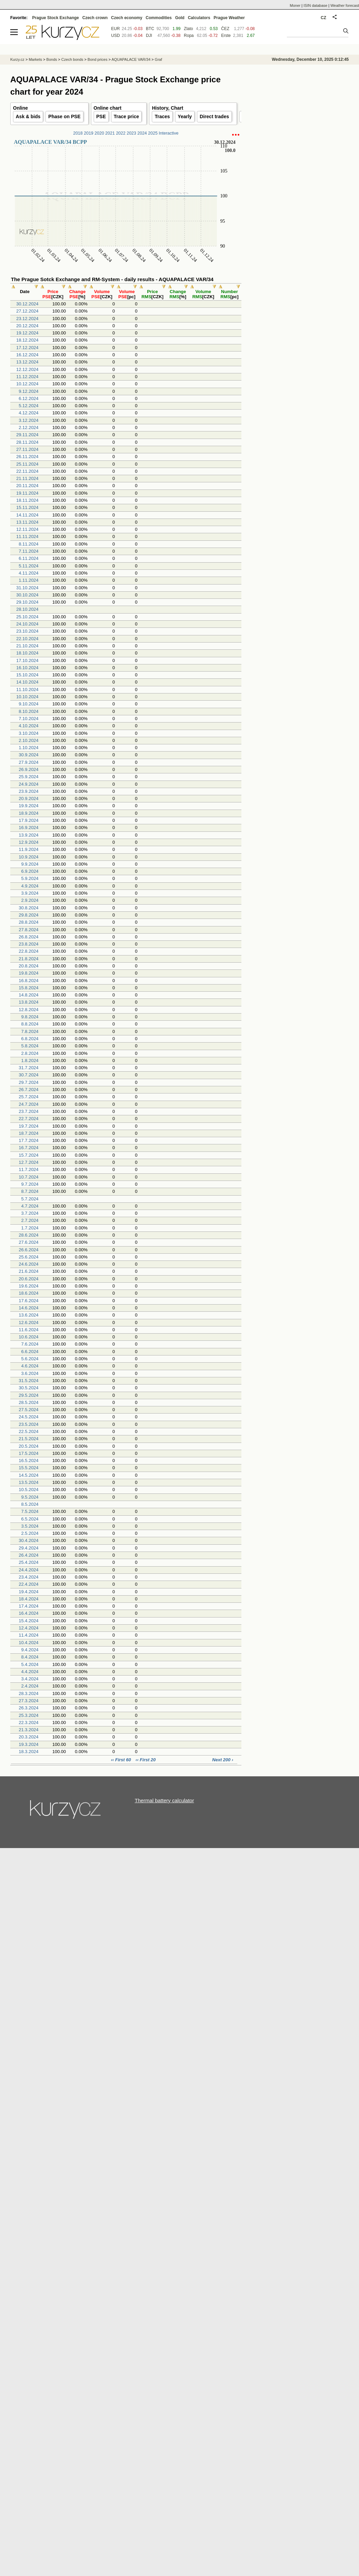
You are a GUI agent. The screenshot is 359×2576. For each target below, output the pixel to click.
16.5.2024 (29, 1460)
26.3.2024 (29, 1707)
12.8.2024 (29, 1009)
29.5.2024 (29, 1395)
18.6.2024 (29, 1293)
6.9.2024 (30, 871)
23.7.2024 (29, 1111)
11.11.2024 (27, 536)
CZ (323, 17)
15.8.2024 (29, 987)
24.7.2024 (29, 1104)
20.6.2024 (29, 1278)
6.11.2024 (29, 558)
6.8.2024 (30, 1038)
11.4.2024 (29, 1635)
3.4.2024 (30, 1678)
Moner (295, 5)
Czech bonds (72, 59)
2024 (142, 133)
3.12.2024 (29, 420)
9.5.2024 (30, 1497)
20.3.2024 (29, 1736)
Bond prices (97, 59)
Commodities (159, 17)
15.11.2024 (27, 507)
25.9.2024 (29, 776)
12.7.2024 (29, 1162)
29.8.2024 (29, 915)
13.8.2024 (29, 1002)
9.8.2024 (30, 1016)
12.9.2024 (29, 842)
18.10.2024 (27, 653)
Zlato (188, 28)
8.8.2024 (30, 1024)
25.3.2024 (29, 1715)
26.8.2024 (29, 936)
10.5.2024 (29, 1489)
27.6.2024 (29, 1242)
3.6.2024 (30, 1373)
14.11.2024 (27, 515)
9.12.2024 (29, 391)
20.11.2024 (27, 485)
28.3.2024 (29, 1693)
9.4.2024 (30, 1649)
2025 (153, 133)
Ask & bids (28, 116)
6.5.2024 (30, 1518)
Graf (158, 59)
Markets (35, 59)
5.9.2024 (30, 878)
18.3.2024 (29, 1751)
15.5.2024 (29, 1467)
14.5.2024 (29, 1475)
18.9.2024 (29, 813)
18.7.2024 (29, 1133)
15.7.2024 (29, 1155)
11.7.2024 (29, 1169)
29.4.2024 (29, 1548)
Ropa (189, 35)
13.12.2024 (27, 361)
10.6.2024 (29, 1336)
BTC (150, 28)
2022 (120, 133)
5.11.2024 (29, 565)
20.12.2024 (27, 325)
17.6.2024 (29, 1300)
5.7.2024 (30, 1198)
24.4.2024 (29, 1569)
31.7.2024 (29, 1067)
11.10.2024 (27, 689)
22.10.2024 (27, 638)
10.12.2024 (27, 383)
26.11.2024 (27, 456)
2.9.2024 (30, 900)
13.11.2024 (27, 522)
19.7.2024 (29, 1126)
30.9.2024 (29, 754)
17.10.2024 (27, 660)
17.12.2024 (27, 347)
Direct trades (214, 116)
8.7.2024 (30, 1191)
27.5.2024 (29, 1409)
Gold (179, 17)
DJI (149, 35)
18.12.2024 (27, 340)
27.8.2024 (29, 929)
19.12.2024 (27, 332)
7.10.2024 (29, 718)
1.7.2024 (30, 1227)
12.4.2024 (29, 1627)
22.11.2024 (27, 471)
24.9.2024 (29, 784)
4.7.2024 (30, 1206)
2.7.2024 (30, 1220)
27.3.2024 (29, 1700)
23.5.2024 (29, 1424)
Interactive (168, 133)
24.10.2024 (27, 623)
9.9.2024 (30, 864)
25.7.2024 (29, 1096)
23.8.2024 (29, 944)
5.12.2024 (29, 405)
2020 (99, 133)
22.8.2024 (29, 951)
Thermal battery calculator (164, 1800)
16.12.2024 (27, 354)
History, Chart (167, 108)
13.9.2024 (29, 835)
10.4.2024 (29, 1642)
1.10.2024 (29, 747)
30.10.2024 (27, 594)
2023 (131, 133)
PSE (101, 116)
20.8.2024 (29, 965)
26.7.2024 (29, 1089)
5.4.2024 (30, 1664)
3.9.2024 (30, 893)
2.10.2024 (29, 740)
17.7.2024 (29, 1140)
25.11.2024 (27, 464)
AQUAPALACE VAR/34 (130, 59)
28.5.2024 (29, 1402)
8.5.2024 (30, 1504)
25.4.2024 (29, 1562)
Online (20, 108)
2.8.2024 (30, 1053)
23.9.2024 (29, 791)
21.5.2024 (29, 1438)
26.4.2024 (29, 1555)
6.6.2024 (30, 1351)
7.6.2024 (30, 1344)
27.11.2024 (27, 449)
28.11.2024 (27, 442)
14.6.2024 (29, 1307)
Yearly (185, 116)
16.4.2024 (29, 1613)
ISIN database (316, 5)
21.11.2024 (27, 478)
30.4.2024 (29, 1540)
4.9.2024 (30, 885)
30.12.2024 (27, 303)
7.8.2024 (30, 1031)
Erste (226, 35)
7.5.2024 (30, 1511)
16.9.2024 (29, 827)
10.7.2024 (29, 1177)
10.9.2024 (29, 856)
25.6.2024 (29, 1256)
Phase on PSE (64, 116)
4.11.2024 (29, 573)
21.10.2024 (27, 645)
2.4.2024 (30, 1686)
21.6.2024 (29, 1271)
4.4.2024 (30, 1671)
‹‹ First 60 (121, 1759)
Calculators (199, 17)
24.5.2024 (29, 1416)
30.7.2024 (29, 1074)
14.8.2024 (29, 994)
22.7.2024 (29, 1118)
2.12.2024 (29, 427)
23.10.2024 (27, 631)
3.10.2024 (29, 733)
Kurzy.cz (17, 59)
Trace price (126, 116)
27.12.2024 (27, 311)
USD (115, 35)
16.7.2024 (29, 1147)
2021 (110, 133)
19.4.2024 (29, 1591)
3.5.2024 (30, 1526)
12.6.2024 (29, 1322)
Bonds (51, 59)
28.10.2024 (27, 609)
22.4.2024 (29, 1584)
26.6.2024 (29, 1249)
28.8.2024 (29, 922)
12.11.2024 (27, 529)
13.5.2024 (29, 1482)
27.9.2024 (29, 762)
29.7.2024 (29, 1082)
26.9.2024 (29, 769)
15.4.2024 (29, 1620)
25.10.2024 (27, 616)
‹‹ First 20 (146, 1759)
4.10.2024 (29, 725)
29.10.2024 (27, 602)
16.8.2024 (29, 980)
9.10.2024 (29, 703)
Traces (162, 116)
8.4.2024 (30, 1656)
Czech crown (95, 17)
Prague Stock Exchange (55, 17)
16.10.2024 (27, 667)
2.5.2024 (30, 1533)
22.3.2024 (29, 1722)
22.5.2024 (29, 1431)
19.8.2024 (29, 973)
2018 (78, 133)
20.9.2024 (29, 798)
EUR (115, 28)
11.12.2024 (27, 376)
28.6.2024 (29, 1235)
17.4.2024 (29, 1606)
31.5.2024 (29, 1380)
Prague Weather (229, 17)
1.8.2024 (30, 1060)
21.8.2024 (29, 958)
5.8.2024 (30, 1045)
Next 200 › (222, 1759)
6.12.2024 (29, 398)
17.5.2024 (29, 1453)
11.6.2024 (29, 1329)
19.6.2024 (29, 1286)
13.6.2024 (29, 1315)
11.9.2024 (29, 849)
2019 (88, 133)
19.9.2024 (29, 805)
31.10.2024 (27, 587)
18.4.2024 (29, 1598)
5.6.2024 (30, 1358)
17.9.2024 (29, 820)
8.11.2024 (29, 544)
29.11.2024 (27, 434)
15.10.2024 (27, 674)
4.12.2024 (29, 412)
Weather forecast (344, 5)
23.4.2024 (29, 1577)
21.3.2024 (29, 1729)
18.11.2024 (27, 500)
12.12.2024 (27, 369)
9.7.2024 (30, 1184)
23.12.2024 (27, 318)
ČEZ (225, 28)
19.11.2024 (27, 493)
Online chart (108, 108)
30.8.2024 (29, 907)
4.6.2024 (30, 1365)
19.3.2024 (29, 1744)
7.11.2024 (29, 551)
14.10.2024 (27, 682)
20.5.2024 (29, 1446)
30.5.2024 (29, 1387)
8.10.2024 (29, 711)
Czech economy (126, 17)
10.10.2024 (27, 696)
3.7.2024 (30, 1213)
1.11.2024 (29, 580)
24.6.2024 (29, 1264)
